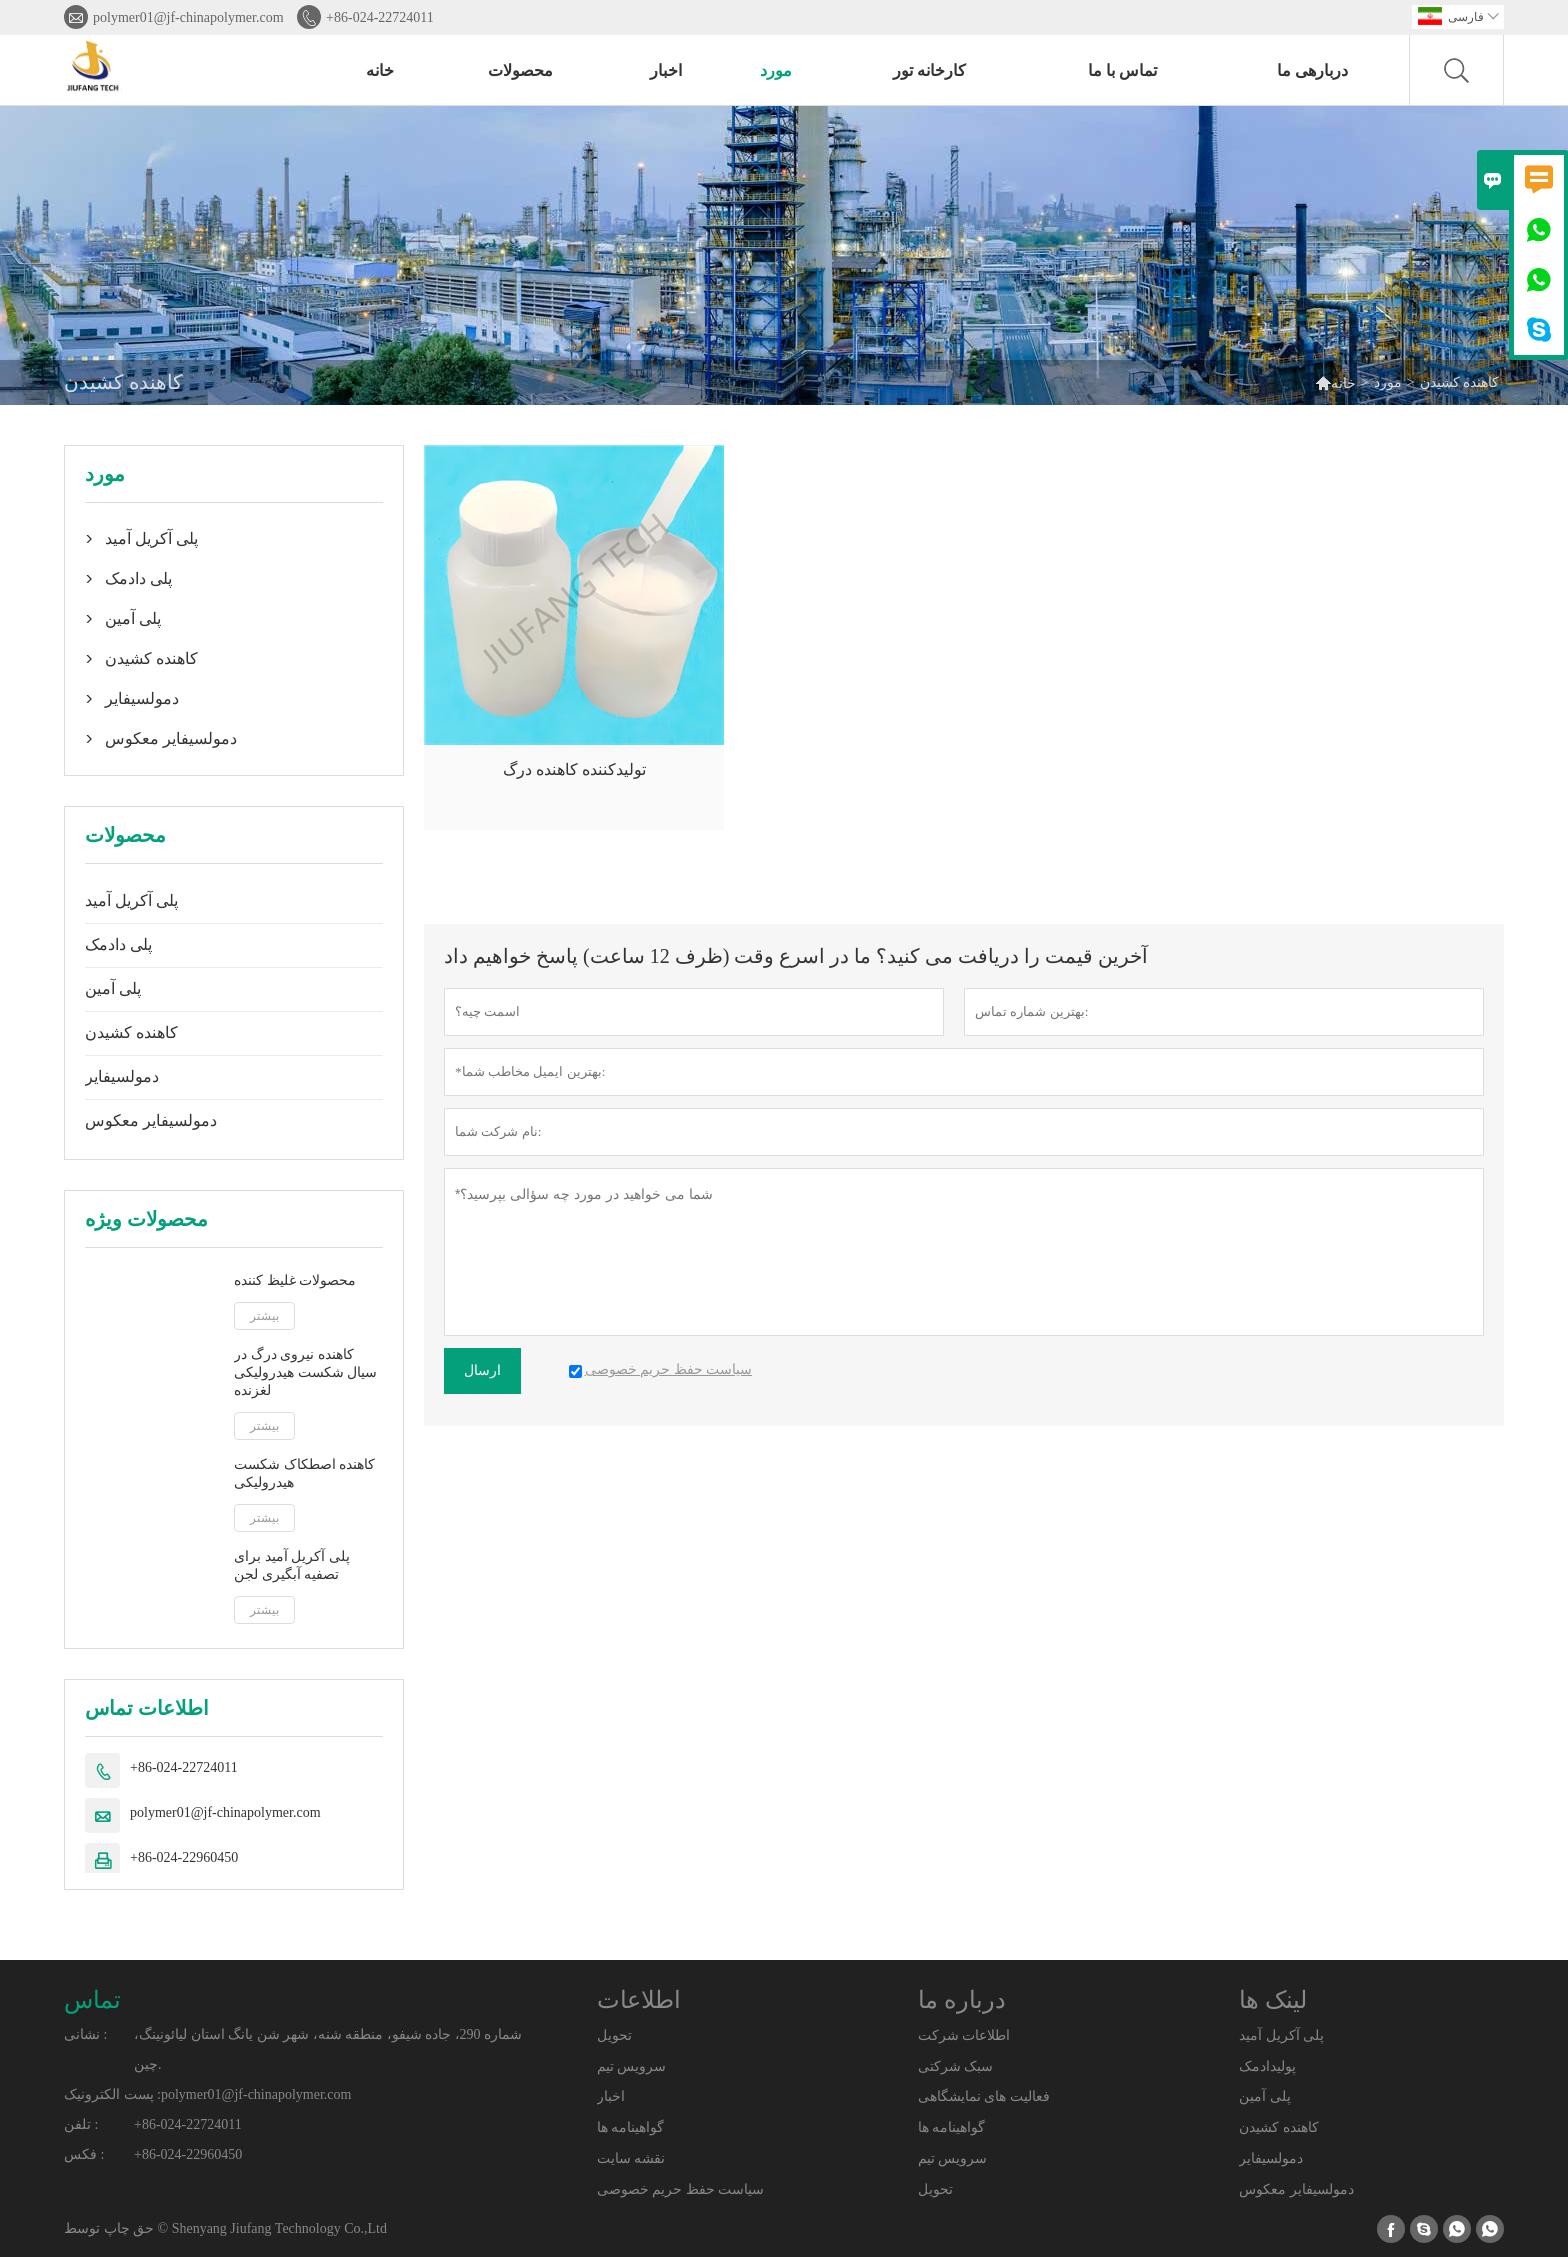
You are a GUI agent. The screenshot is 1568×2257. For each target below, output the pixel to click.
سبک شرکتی (956, 2066)
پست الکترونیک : (112, 2094)
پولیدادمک (1267, 2066)
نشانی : (85, 2034)
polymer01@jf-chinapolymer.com (188, 17)
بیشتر (264, 1316)
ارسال (482, 1370)
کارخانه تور (929, 70)
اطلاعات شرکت (964, 2035)
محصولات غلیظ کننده (295, 1280)
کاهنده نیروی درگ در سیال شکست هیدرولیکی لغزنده (305, 1372)
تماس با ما (1122, 70)
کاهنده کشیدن (151, 658)
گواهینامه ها (631, 2127)
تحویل (614, 2035)
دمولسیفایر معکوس (171, 738)
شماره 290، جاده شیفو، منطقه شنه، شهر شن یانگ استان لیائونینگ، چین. (328, 2049)
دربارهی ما (1312, 70)
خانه (380, 70)
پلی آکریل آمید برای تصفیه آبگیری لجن (292, 1565)
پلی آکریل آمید (151, 538)
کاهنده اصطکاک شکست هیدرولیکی (304, 1473)
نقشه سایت (631, 2158)
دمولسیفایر (142, 698)
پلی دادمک (138, 578)
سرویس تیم (632, 2066)
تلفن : (81, 2124)
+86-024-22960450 (184, 1857)
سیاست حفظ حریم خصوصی (681, 2189)
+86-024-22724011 (380, 17)
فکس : (84, 2154)
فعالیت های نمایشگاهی (984, 2096)
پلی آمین (133, 618)
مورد (776, 70)
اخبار (666, 70)
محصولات (520, 70)
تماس (92, 2000)
